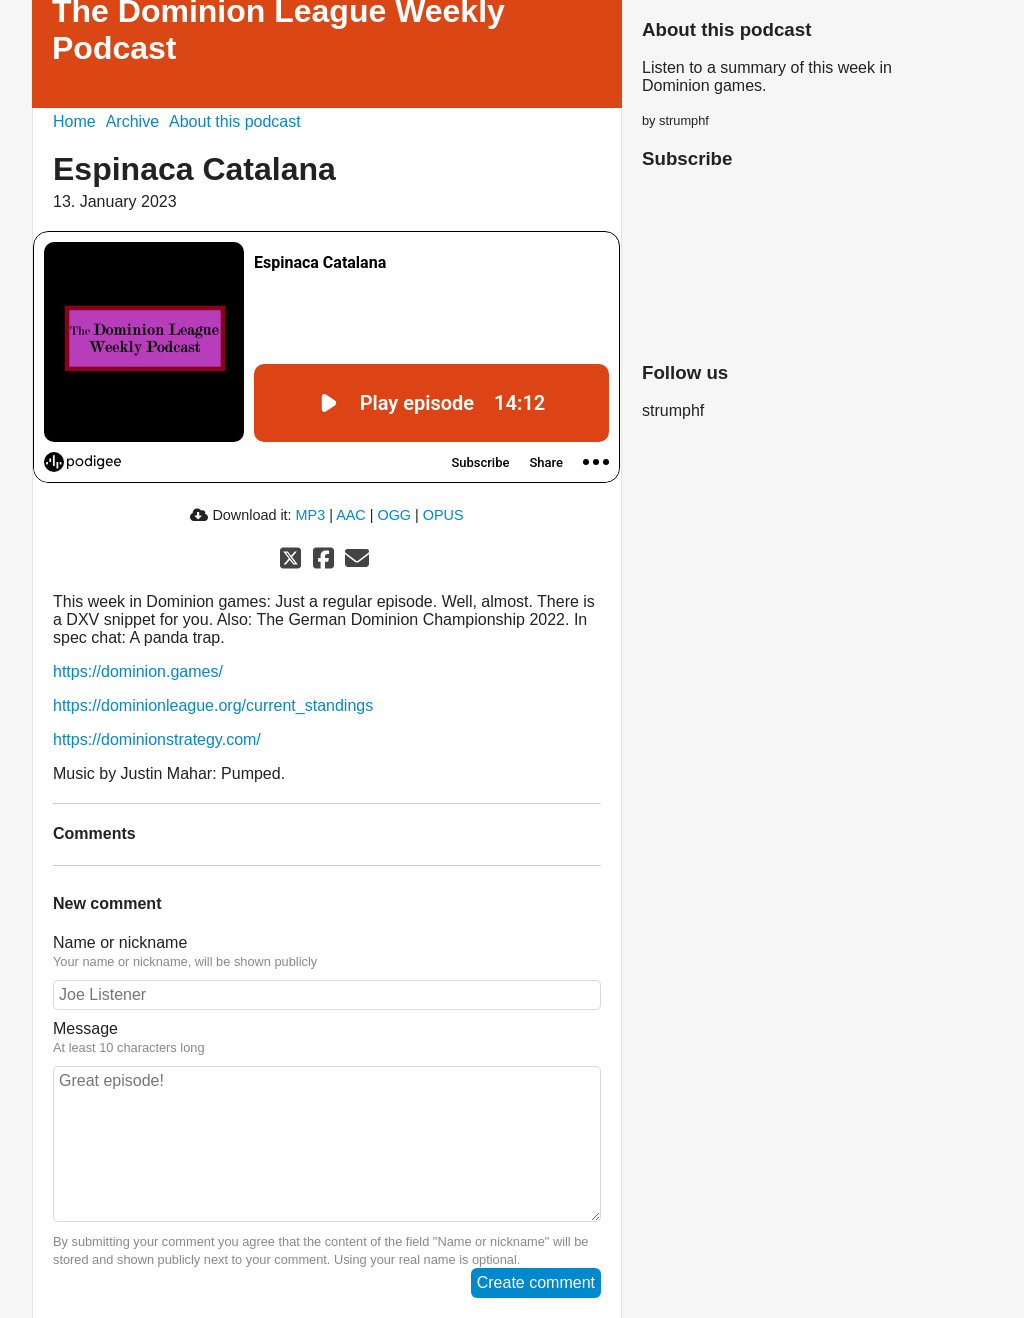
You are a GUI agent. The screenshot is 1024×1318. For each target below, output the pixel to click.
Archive (132, 121)
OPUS (443, 515)
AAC (351, 515)
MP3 (311, 515)
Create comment (536, 1282)
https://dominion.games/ (138, 671)
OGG (394, 515)
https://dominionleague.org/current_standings (213, 705)
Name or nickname (120, 942)
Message (85, 1028)
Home (74, 121)
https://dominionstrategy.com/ (157, 739)
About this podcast (235, 121)
